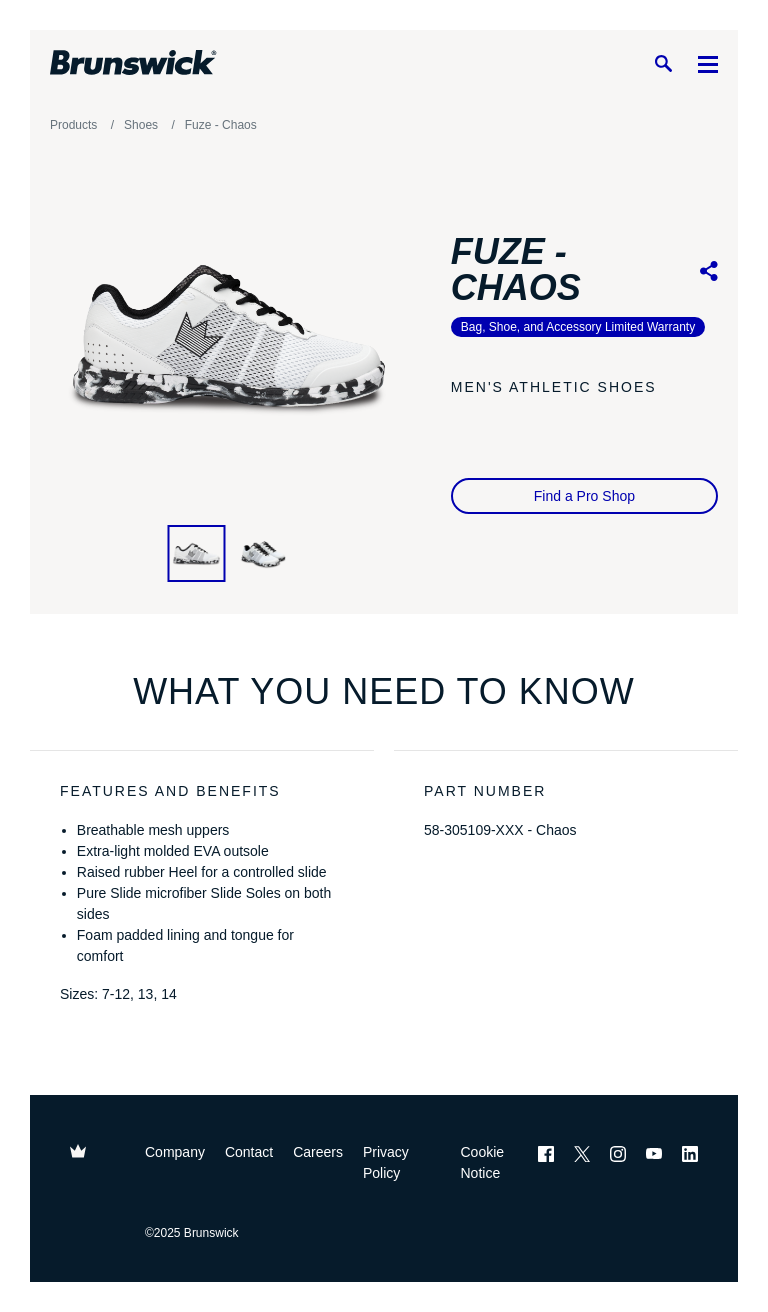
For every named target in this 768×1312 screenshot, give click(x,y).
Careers (318, 1152)
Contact (249, 1152)
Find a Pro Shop (584, 496)
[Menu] (708, 63)
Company (175, 1152)
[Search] (663, 63)
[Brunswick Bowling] (133, 63)
